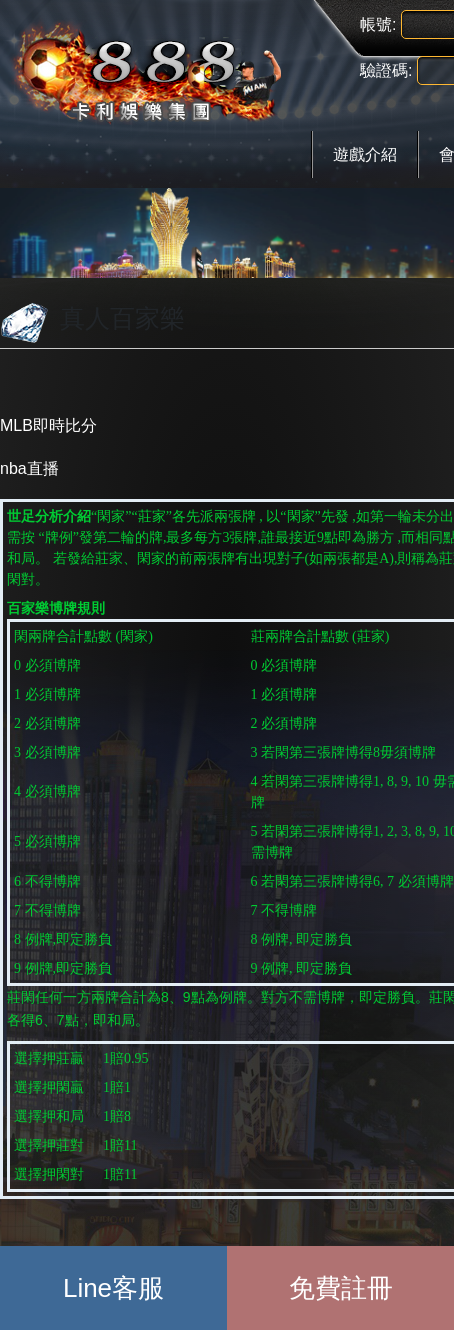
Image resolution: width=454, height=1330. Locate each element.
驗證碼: (386, 70)
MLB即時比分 (48, 425)
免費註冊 (341, 1288)
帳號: (378, 24)
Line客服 (113, 1288)
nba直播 (29, 468)
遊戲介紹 (365, 154)
